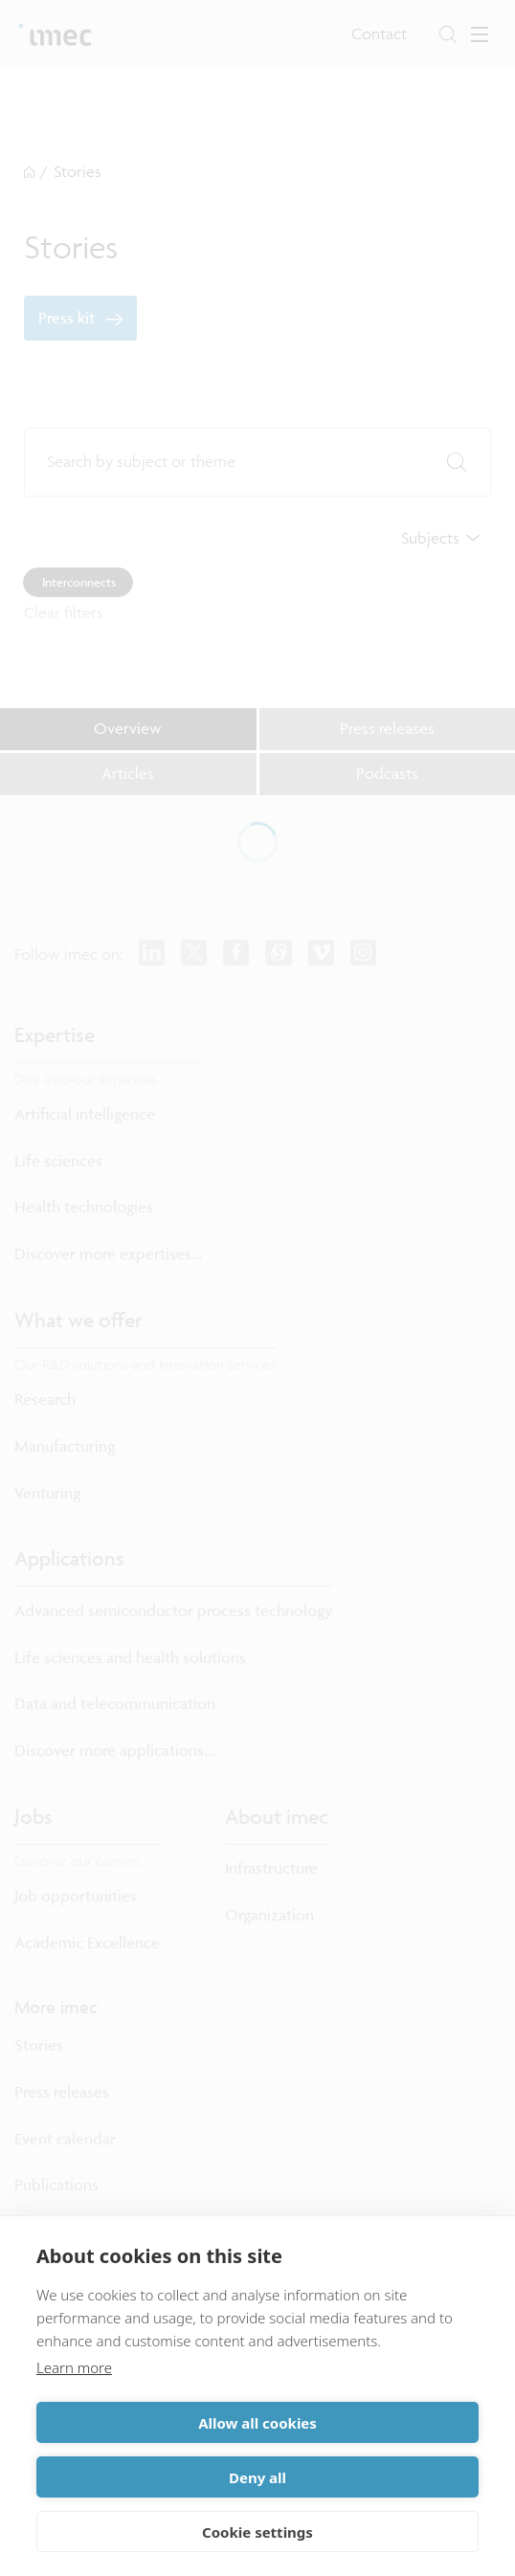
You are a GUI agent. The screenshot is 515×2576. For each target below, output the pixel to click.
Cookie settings (257, 2532)
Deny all (257, 2477)
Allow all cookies (257, 2422)
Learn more (74, 2367)
